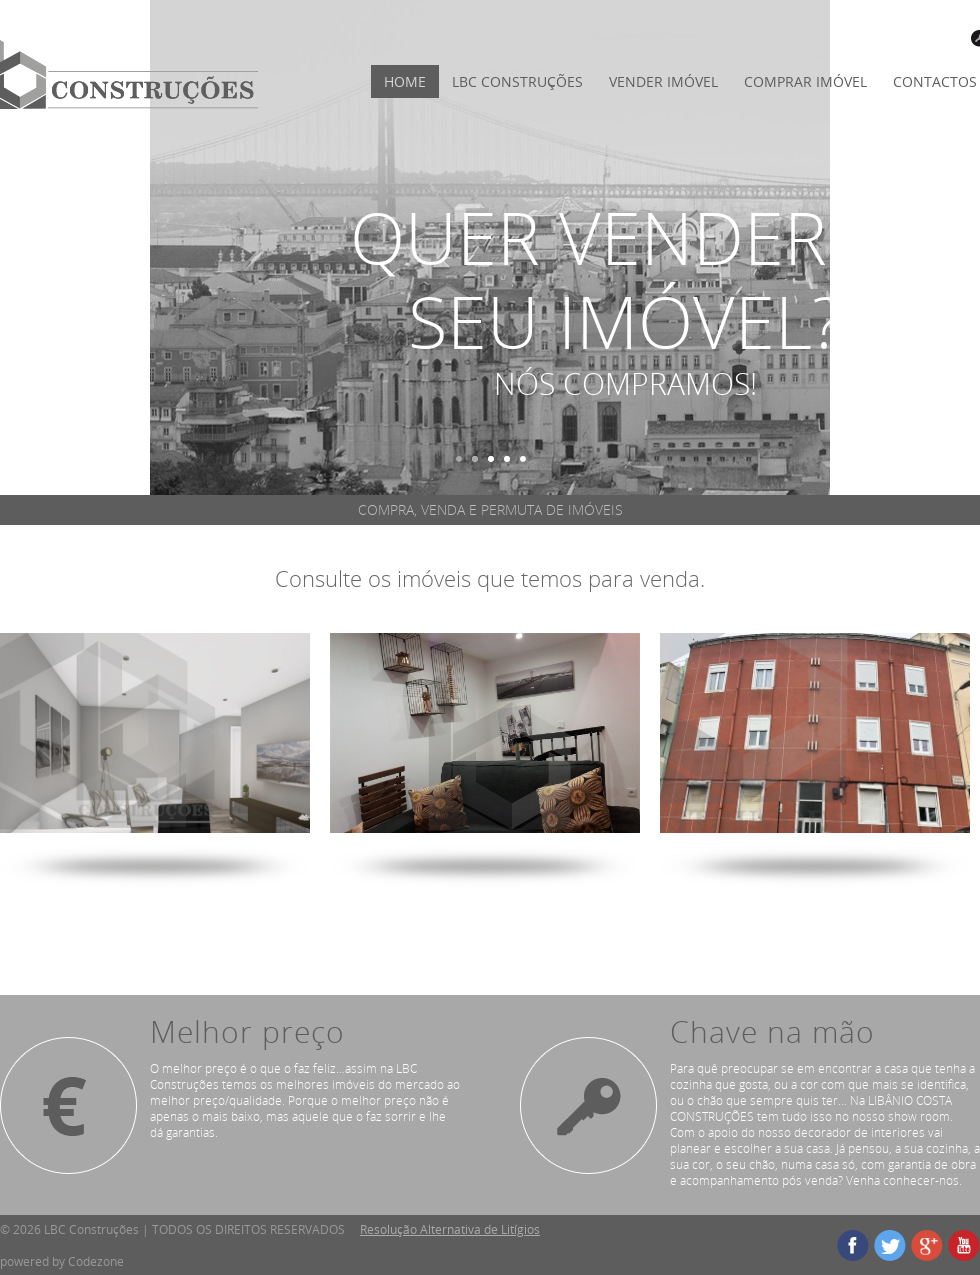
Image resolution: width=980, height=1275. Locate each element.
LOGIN (946, 38)
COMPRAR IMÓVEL (805, 81)
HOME (405, 81)
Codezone (96, 1261)
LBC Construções (517, 81)
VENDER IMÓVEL (663, 81)
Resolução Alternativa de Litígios (450, 1229)
